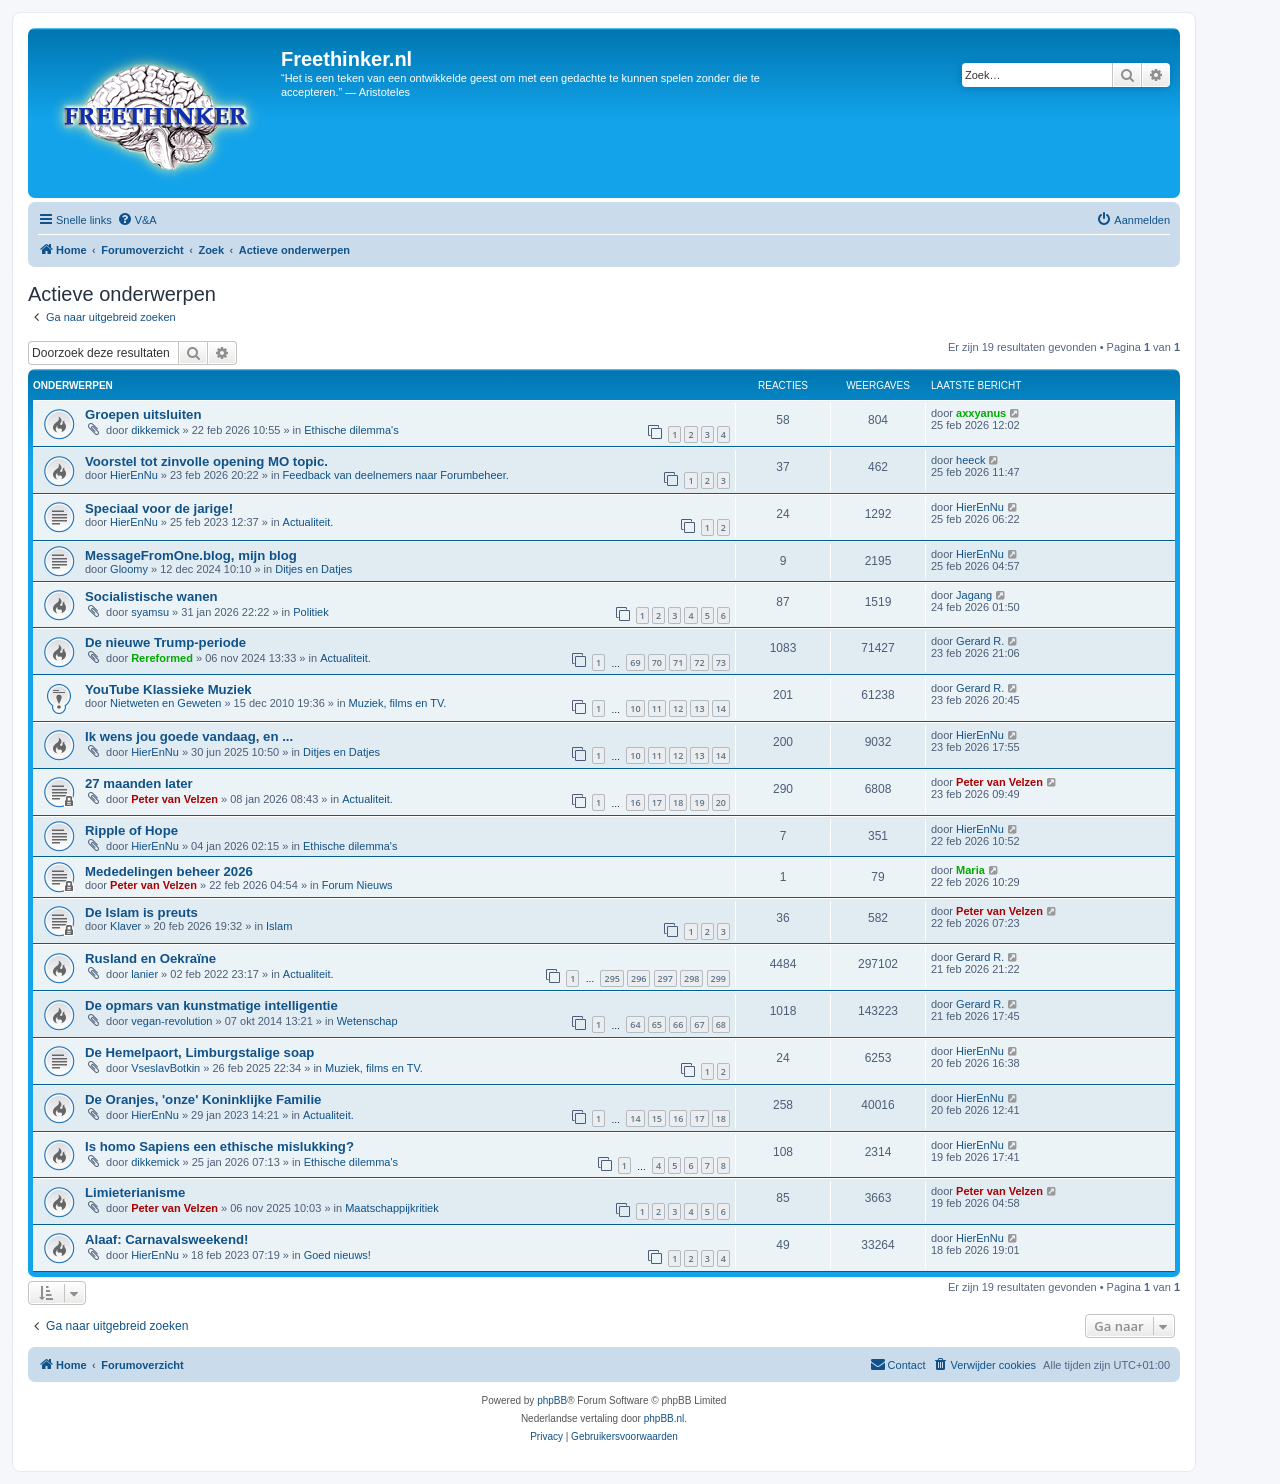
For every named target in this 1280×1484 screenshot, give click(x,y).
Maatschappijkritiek (392, 1208)
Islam (279, 926)
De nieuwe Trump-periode (165, 642)
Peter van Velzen (174, 799)
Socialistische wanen (151, 596)
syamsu (150, 612)
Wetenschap (367, 1021)
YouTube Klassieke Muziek (168, 689)
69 (635, 662)
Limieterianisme (135, 1192)
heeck (970, 460)
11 (657, 708)
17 (657, 802)
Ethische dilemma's (351, 430)
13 (699, 708)
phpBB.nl (664, 1418)
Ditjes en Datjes (313, 569)
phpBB (552, 1400)
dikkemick (155, 430)
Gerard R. (980, 641)
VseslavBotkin (165, 1068)
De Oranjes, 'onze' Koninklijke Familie (203, 1099)
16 (635, 802)
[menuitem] (137, 220)
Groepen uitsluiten (143, 414)
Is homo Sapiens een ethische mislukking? (219, 1146)
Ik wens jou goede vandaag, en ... (189, 736)
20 (721, 802)
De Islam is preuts (141, 912)
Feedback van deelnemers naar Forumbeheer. (396, 475)
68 (721, 1024)
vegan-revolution (171, 1021)
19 (699, 802)
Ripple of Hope (131, 830)
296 (638, 978)
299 (718, 978)
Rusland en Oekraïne (150, 958)
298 (691, 978)
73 (721, 662)
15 (657, 1118)
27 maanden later (139, 783)
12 (678, 708)
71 (678, 662)
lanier (144, 974)
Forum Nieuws (357, 885)
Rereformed (162, 658)
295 (611, 978)
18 (678, 802)
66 (678, 1024)
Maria (970, 870)
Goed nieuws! (337, 1255)
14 (721, 708)
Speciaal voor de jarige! (159, 508)
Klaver (125, 926)
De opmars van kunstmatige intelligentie (211, 1005)
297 (665, 978)
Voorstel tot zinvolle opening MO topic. (206, 461)
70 (657, 662)
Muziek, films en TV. (398, 703)
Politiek (310, 612)
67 (699, 1024)
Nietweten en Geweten (165, 703)
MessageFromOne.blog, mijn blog (191, 555)
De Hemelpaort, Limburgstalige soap (199, 1052)
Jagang (974, 595)
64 (635, 1024)
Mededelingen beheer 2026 (169, 871)
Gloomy (129, 569)
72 (699, 662)
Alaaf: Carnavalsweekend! (166, 1239)
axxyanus (981, 413)
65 (657, 1024)
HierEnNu (134, 475)
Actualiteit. (308, 522)
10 (635, 708)
